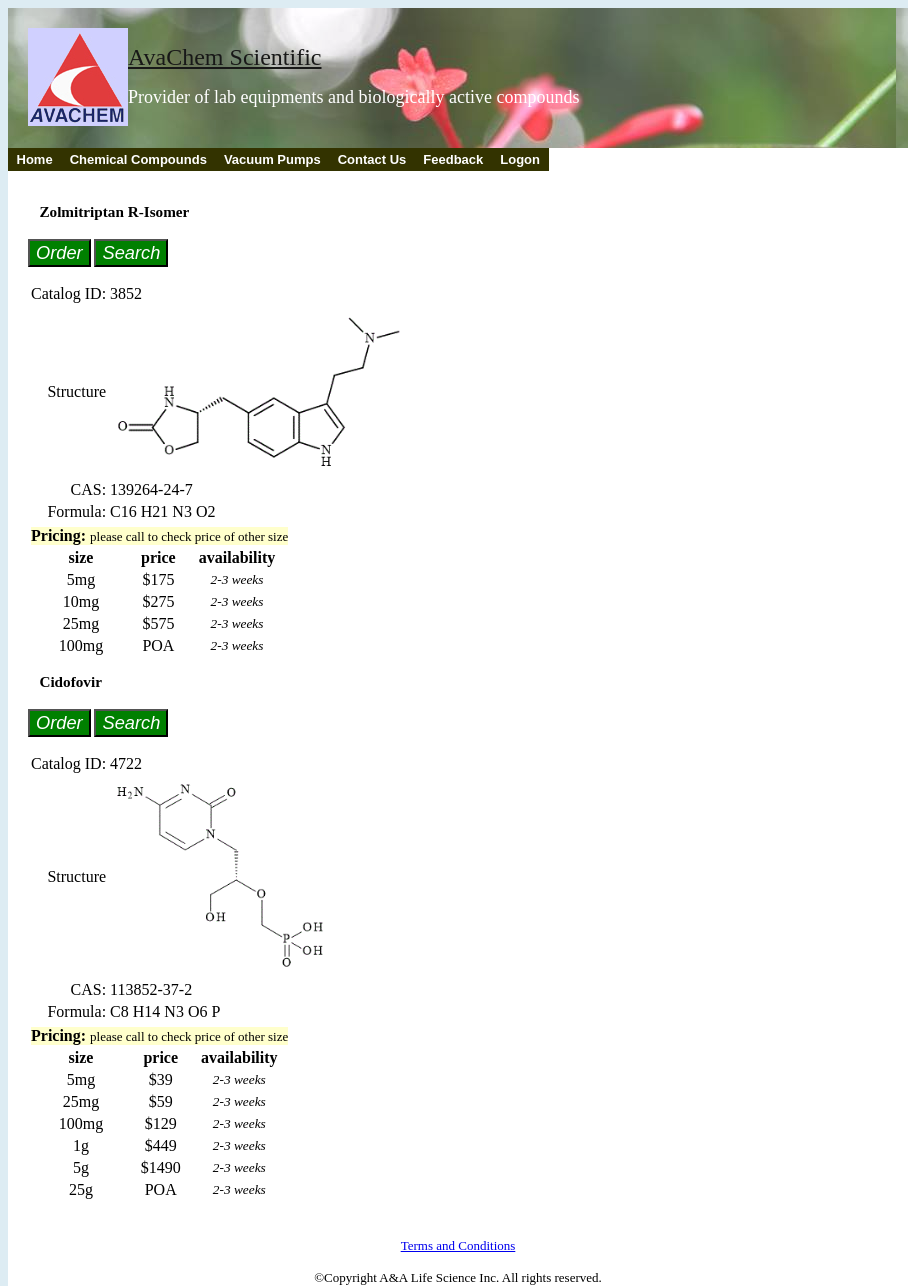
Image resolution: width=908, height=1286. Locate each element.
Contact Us (372, 159)
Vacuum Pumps (272, 159)
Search (131, 252)
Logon (520, 159)
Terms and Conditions (458, 1245)
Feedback (453, 159)
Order (59, 252)
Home (35, 159)
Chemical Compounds (138, 159)
